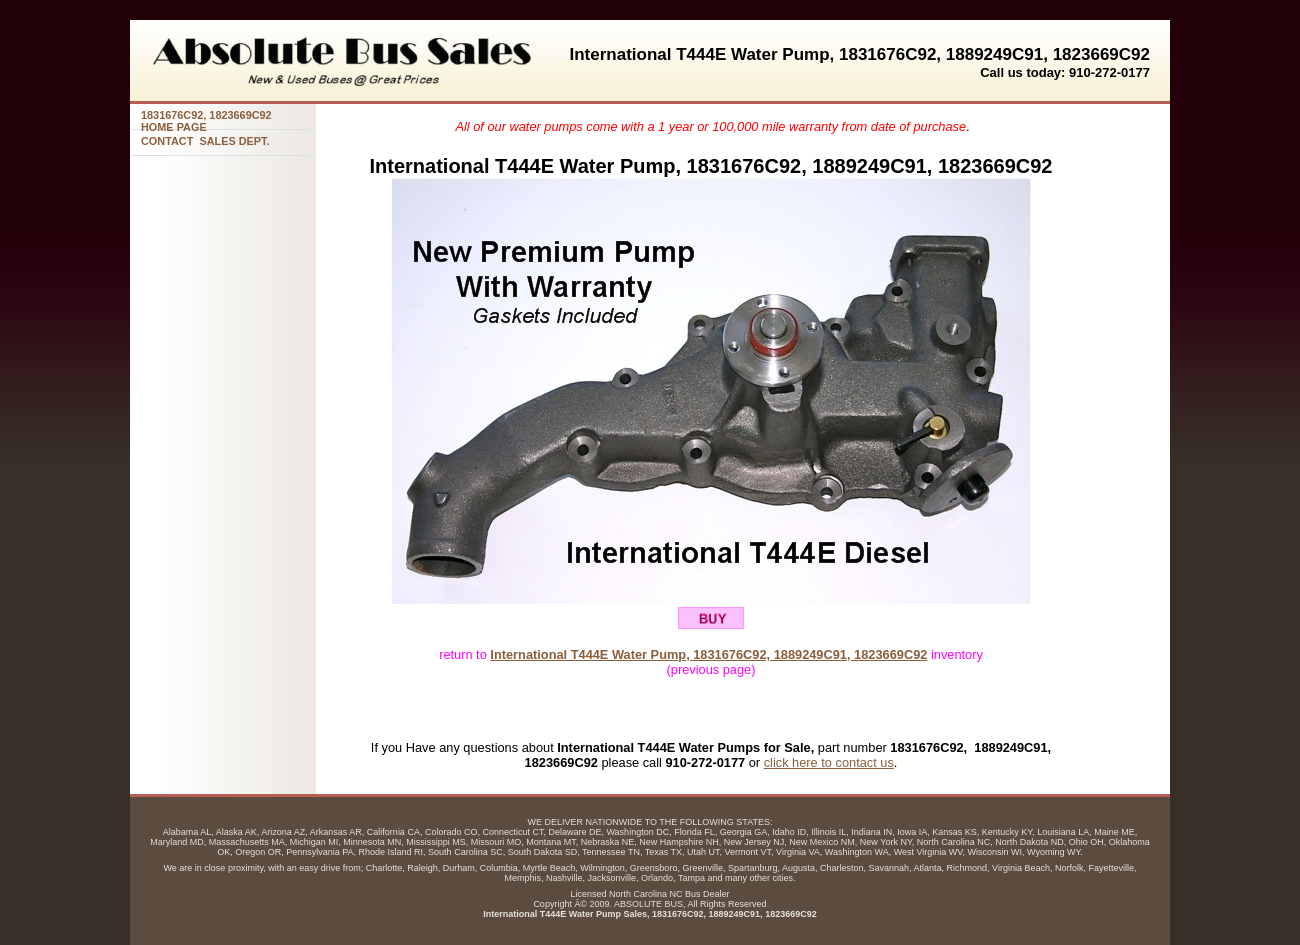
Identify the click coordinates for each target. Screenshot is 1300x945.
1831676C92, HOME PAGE (206, 119)
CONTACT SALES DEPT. (205, 141)
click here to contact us (829, 762)
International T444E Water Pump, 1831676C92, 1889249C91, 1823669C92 (708, 654)
